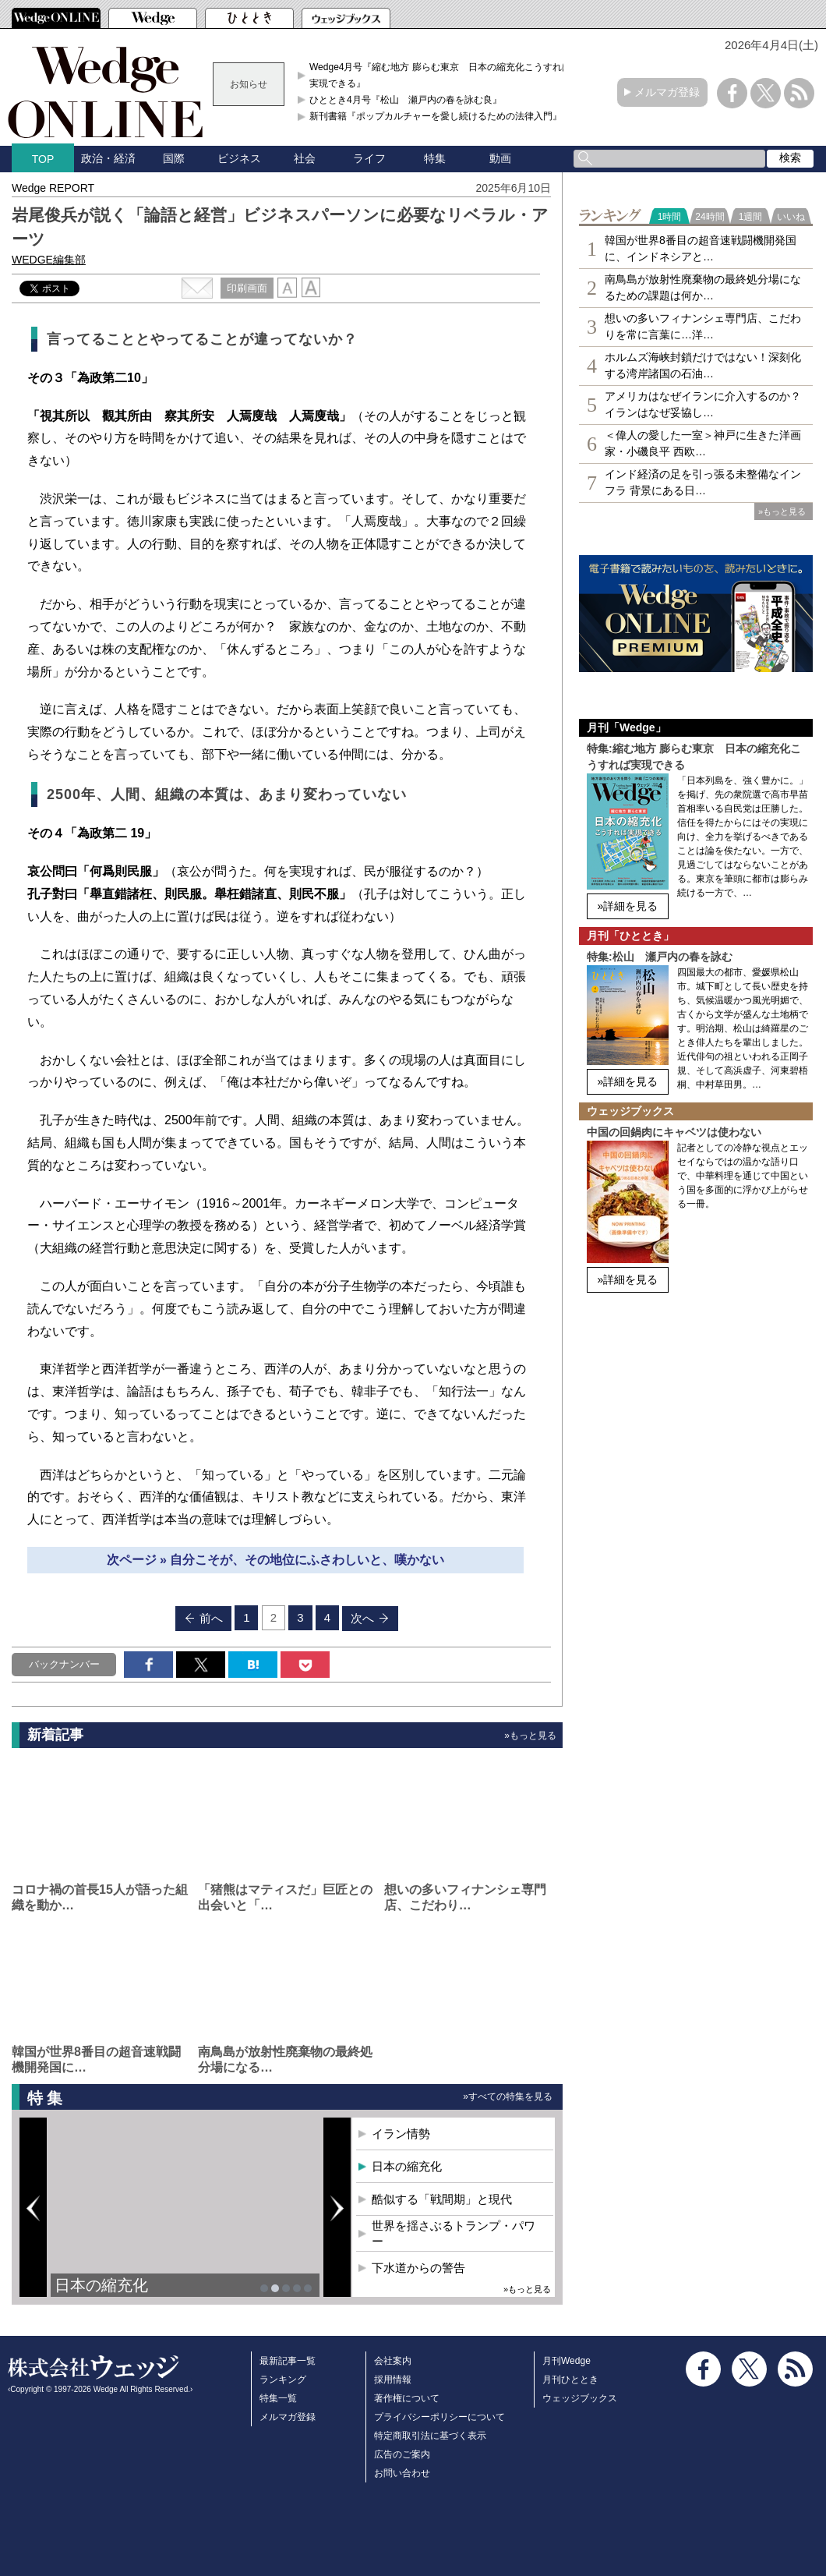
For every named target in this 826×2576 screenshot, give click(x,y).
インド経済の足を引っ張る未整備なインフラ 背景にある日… (703, 482)
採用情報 (392, 2379)
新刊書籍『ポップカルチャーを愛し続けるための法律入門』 (435, 116)
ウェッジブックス (579, 2398)
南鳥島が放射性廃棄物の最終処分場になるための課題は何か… (703, 287)
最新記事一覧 (287, 2360)
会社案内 (392, 2360)
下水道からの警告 (418, 2267)
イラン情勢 (401, 2133)
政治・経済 (108, 158)
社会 (305, 158)
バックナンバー (64, 1664)
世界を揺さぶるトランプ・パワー (453, 2233)
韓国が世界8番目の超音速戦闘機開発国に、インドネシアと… (700, 248)
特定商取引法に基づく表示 (430, 2435)
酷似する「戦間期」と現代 (442, 2199)
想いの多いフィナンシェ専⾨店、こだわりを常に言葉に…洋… (703, 326)
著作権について (406, 2398)
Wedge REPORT (53, 188)
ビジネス (239, 158)
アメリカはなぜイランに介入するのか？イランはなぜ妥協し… (703, 404)
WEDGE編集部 (49, 259)
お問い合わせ (402, 2473)
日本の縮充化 (101, 2285)
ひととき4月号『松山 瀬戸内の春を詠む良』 (405, 99)
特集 (435, 158)
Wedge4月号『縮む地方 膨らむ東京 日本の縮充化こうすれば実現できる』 (440, 75)
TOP (43, 159)
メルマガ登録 (667, 92)
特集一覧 (278, 2398)
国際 (174, 158)
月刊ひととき (570, 2379)
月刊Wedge (566, 2360)
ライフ (369, 158)
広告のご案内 (402, 2454)
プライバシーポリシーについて (439, 2416)
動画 (500, 158)
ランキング (282, 2379)
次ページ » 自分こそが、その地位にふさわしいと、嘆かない (276, 1559)
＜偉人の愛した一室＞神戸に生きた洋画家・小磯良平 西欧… (703, 443)
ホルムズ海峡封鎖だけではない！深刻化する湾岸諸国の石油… (703, 365)
